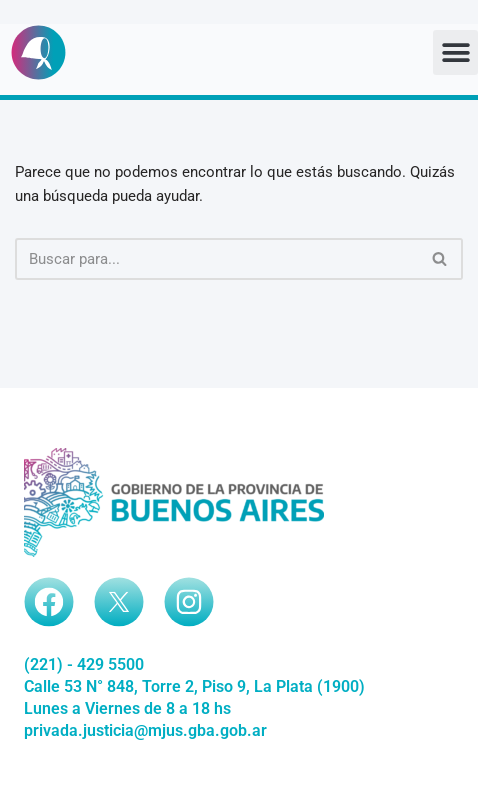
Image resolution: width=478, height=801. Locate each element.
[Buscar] (216, 259)
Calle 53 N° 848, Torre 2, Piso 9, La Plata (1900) (194, 686)
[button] (455, 52)
